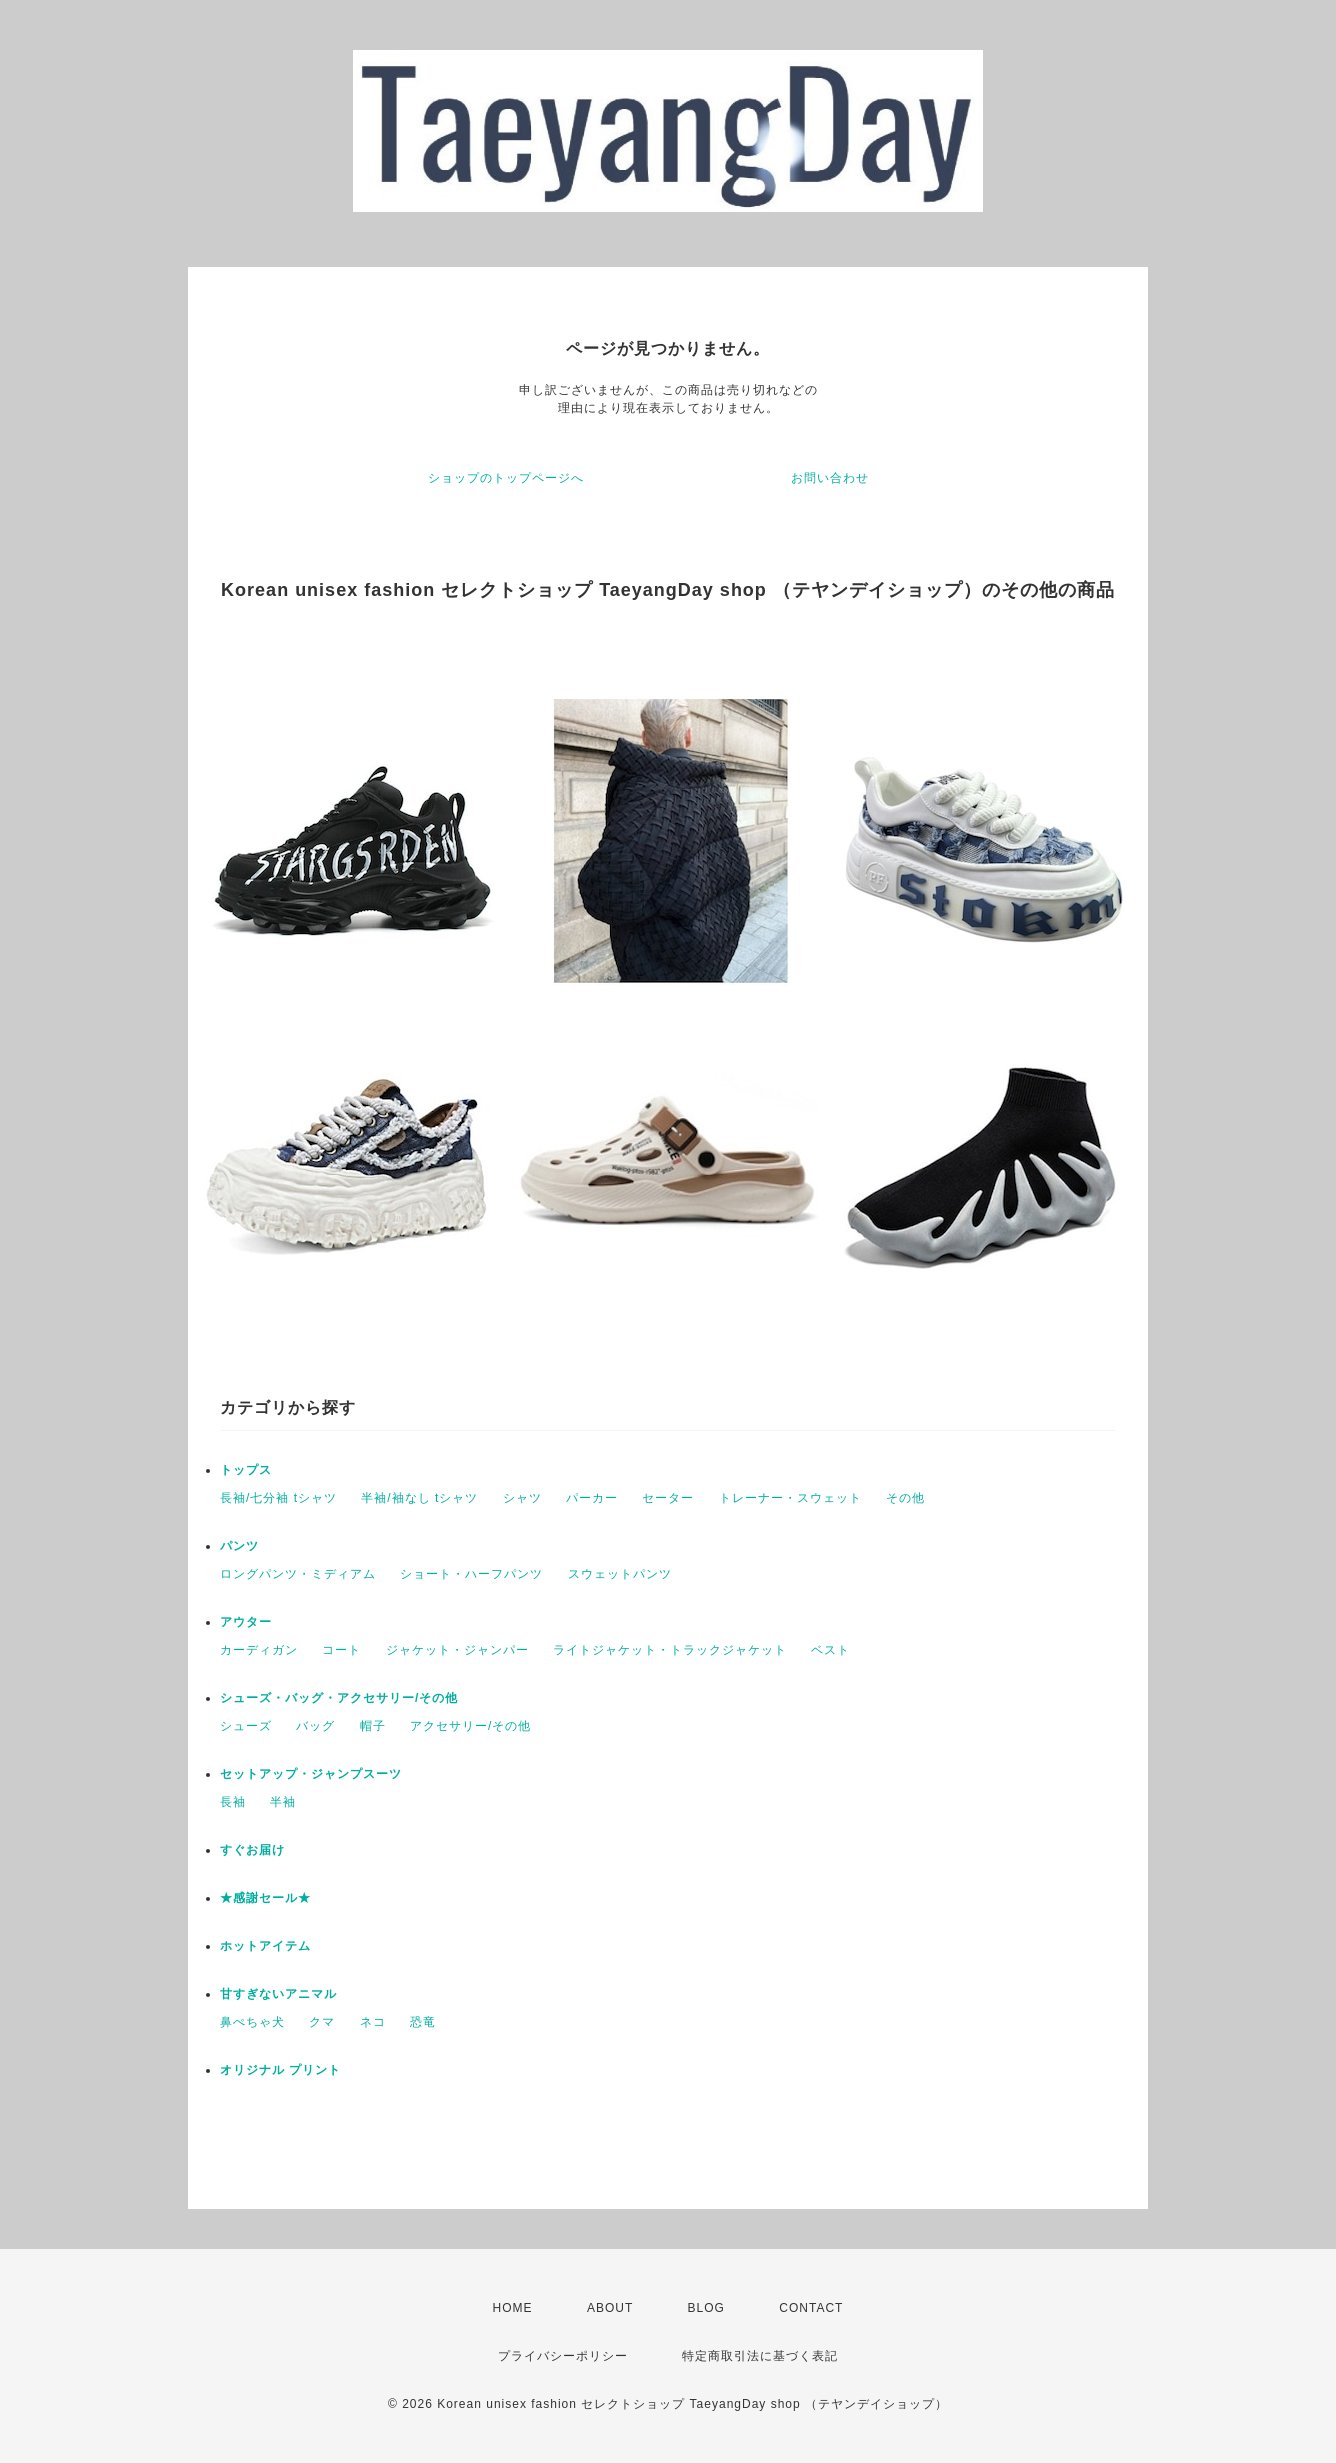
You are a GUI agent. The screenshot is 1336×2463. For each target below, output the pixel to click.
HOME (513, 2308)
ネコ (373, 2022)
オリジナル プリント (280, 2070)
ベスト (830, 1650)
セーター (668, 1498)
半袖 (283, 1802)
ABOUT (610, 2308)
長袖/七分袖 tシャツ (278, 1498)
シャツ (522, 1498)
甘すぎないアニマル (278, 1994)
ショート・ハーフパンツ (471, 1574)
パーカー (592, 1498)
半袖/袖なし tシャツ (419, 1498)
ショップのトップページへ (506, 478)
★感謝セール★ (265, 1898)
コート (341, 1650)
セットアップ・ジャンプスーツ (311, 1774)
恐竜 (423, 2022)
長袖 (233, 1802)
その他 (905, 1498)
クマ (322, 2022)
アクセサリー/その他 (470, 1726)
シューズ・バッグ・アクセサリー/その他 (339, 1698)
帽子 (373, 1726)
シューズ (246, 1726)
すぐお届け (252, 1850)
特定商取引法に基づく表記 (760, 2356)
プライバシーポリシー (563, 2356)
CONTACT (811, 2308)
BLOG (706, 2308)
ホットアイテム (265, 1946)
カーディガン (259, 1650)
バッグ (315, 1726)
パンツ (239, 1546)
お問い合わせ (830, 478)
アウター (246, 1622)
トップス (246, 1470)
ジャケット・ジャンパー (457, 1650)
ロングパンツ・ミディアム (298, 1574)
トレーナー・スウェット (790, 1498)
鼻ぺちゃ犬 (252, 2022)
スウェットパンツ (620, 1574)
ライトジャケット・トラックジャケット (670, 1650)
